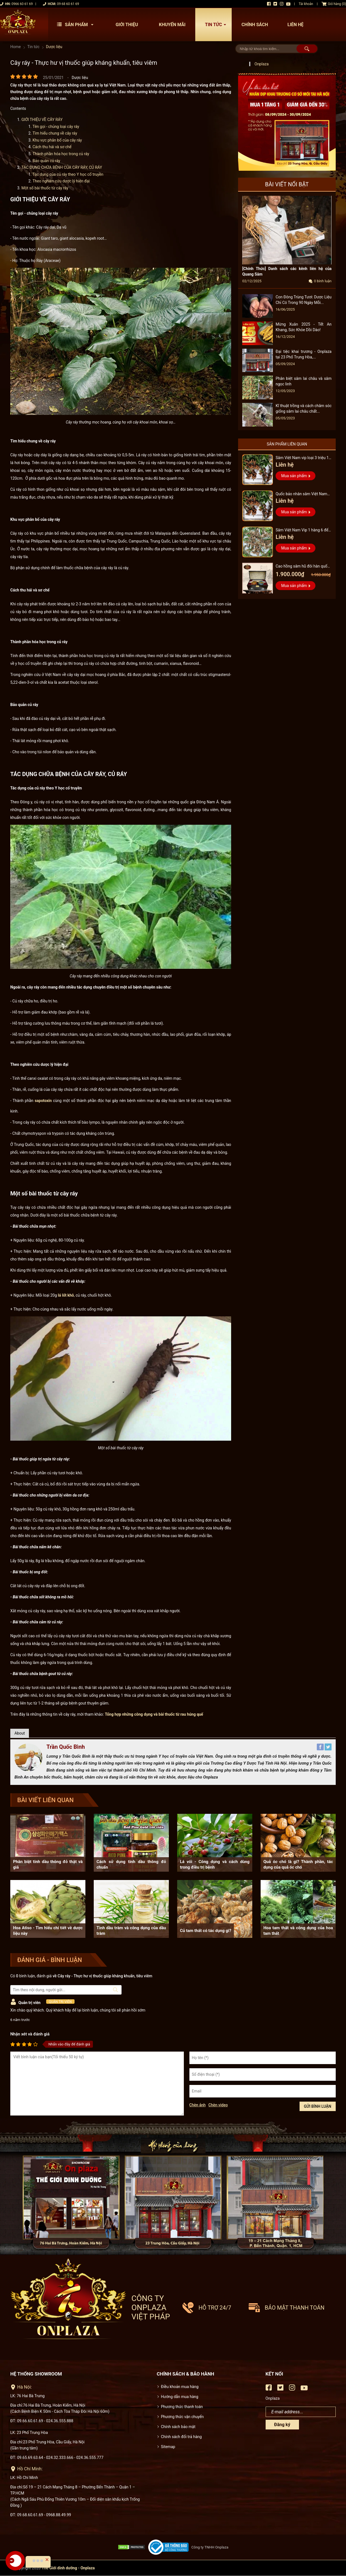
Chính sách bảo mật (178, 2426)
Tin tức (217, 24)
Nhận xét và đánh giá (30, 2034)
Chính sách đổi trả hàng (181, 2436)
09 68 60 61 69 (68, 4)
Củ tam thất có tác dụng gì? (205, 1930)
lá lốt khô (66, 1295)
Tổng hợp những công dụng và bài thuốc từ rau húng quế (154, 1714)
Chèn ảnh (197, 2105)
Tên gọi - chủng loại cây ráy (56, 126)
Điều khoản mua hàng (180, 2386)
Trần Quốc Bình (65, 1746)
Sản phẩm (76, 24)
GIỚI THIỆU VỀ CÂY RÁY (42, 119)
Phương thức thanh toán (182, 2406)
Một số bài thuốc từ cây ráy (45, 188)
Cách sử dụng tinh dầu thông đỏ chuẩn (131, 1864)
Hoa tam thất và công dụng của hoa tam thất (298, 1930)
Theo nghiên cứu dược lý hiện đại (62, 181)
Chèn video (218, 2105)
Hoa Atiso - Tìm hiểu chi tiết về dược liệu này (48, 1930)
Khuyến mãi (172, 24)
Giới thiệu (127, 24)
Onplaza (261, 64)
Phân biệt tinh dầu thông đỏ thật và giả (48, 1864)
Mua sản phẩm (294, 476)
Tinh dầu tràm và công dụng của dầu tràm (131, 1930)
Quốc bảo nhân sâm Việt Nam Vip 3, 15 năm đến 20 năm (301, 494)
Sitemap (168, 2446)
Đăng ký (282, 2424)
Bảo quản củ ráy (47, 160)
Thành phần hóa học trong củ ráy (61, 154)
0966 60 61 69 (22, 4)
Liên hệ (295, 24)
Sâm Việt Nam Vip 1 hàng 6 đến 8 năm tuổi (303, 531)
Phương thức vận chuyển (182, 2416)
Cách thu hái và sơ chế (52, 147)
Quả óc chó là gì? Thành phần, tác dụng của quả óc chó (298, 1864)
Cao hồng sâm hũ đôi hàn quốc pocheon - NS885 (302, 567)
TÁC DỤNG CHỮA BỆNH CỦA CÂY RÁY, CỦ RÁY (62, 167)
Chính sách (254, 24)
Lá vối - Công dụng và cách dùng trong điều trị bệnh (214, 1864)
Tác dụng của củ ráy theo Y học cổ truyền (68, 174)
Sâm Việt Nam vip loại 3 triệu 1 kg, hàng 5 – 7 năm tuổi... (302, 458)
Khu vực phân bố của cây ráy (58, 140)
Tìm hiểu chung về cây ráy (55, 133)
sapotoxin (43, 1100)
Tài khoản (306, 4)
